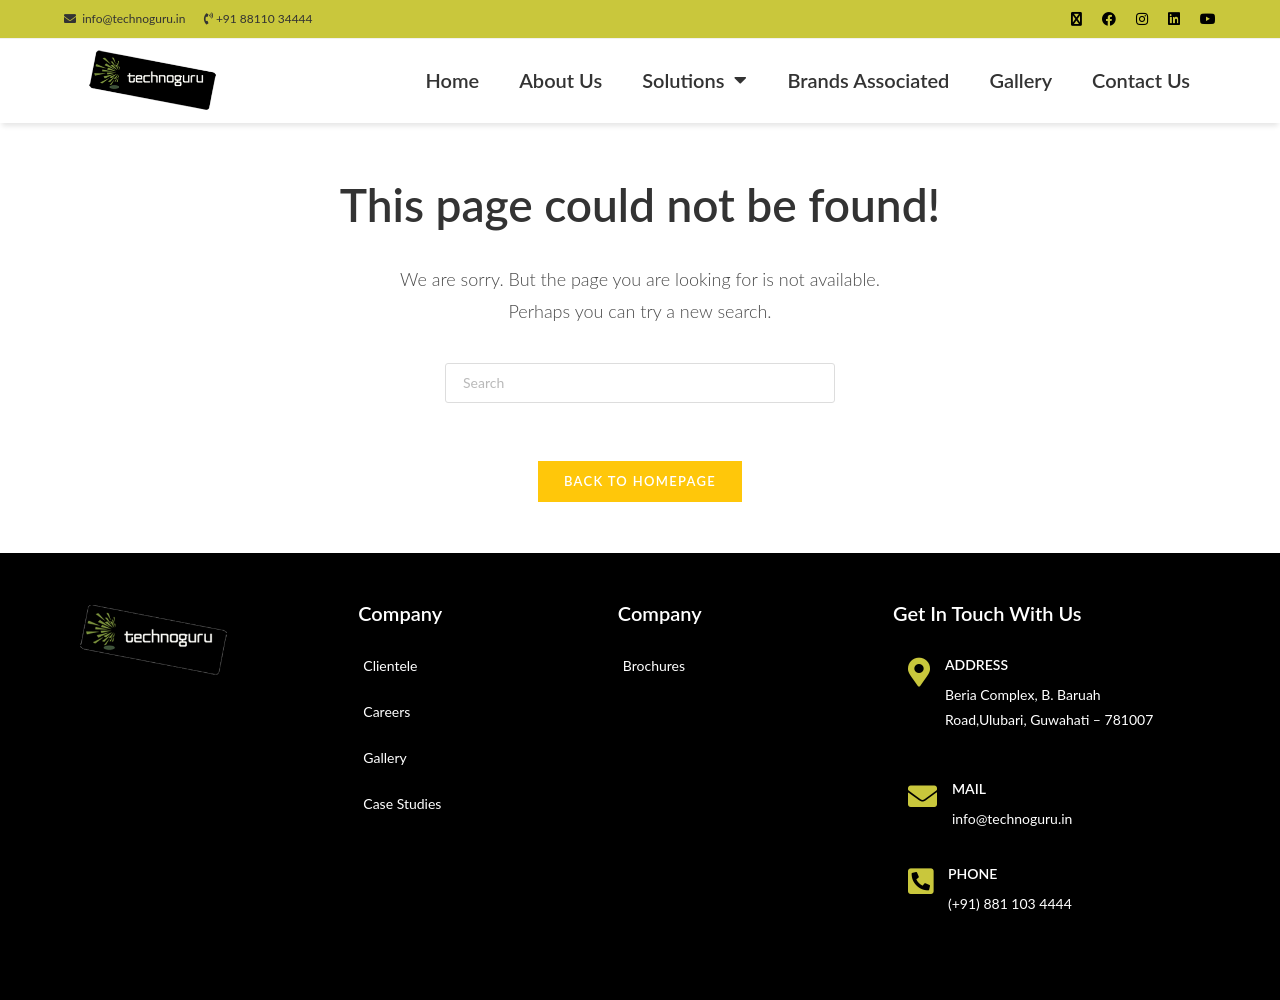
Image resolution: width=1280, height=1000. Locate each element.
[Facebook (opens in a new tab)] (1109, 19)
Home (452, 80)
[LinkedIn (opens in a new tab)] (1174, 19)
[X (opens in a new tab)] (1076, 19)
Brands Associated (868, 80)
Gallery (1020, 80)
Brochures (654, 668)
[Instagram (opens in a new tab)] (1142, 19)
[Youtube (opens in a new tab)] (1203, 19)
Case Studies (402, 806)
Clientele (390, 668)
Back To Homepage (640, 484)
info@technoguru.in (124, 18)
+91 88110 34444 (258, 18)
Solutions (694, 80)
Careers (386, 714)
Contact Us (1141, 80)
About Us (560, 80)
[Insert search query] (640, 383)
